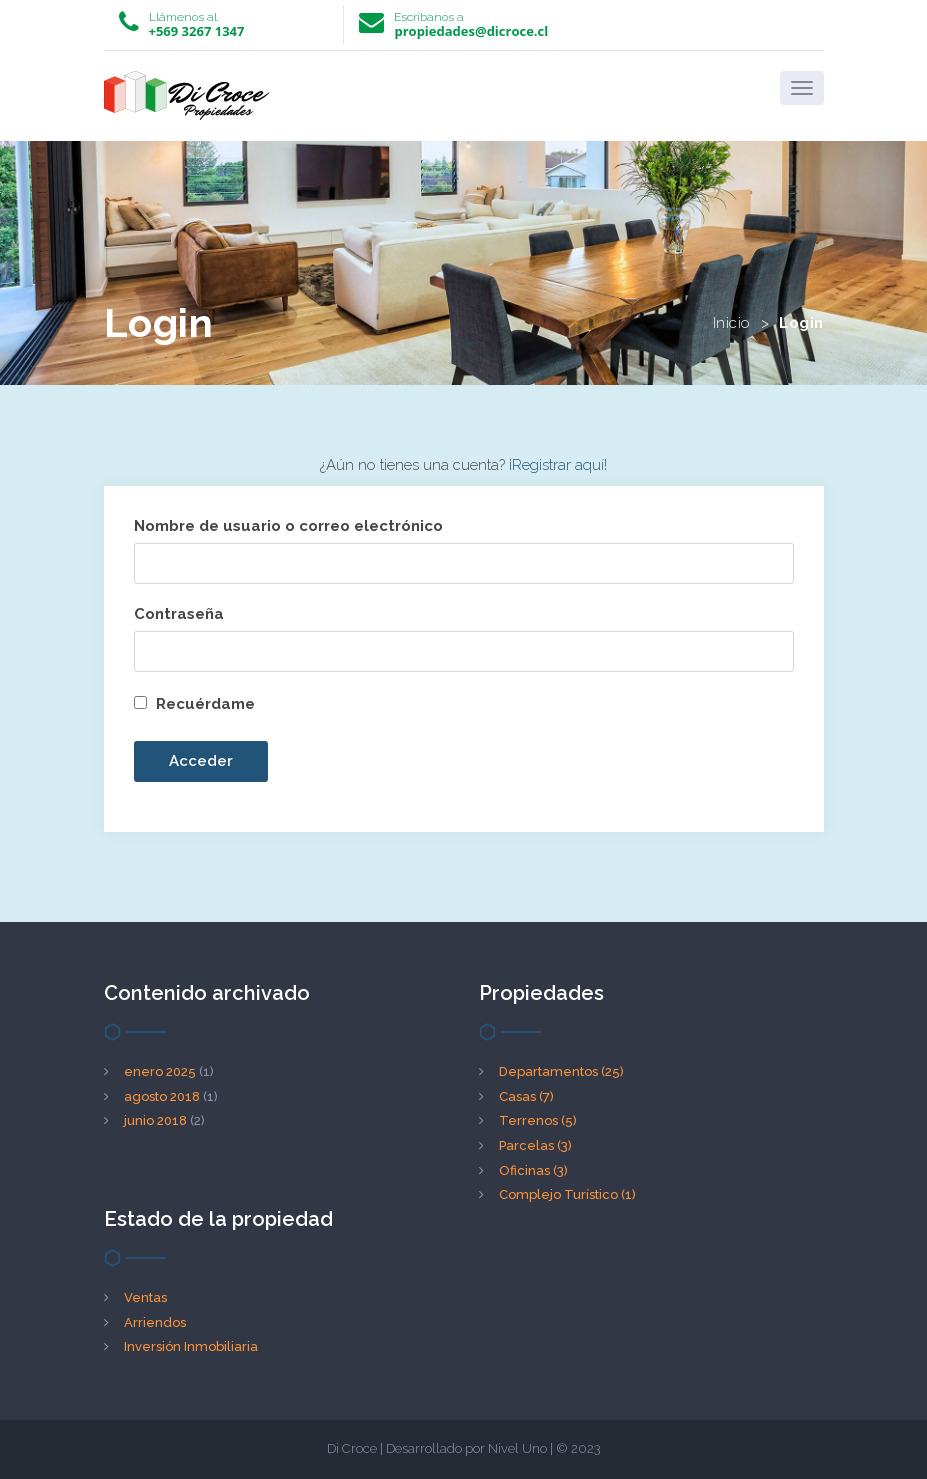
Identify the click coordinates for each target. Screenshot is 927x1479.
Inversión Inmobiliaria (191, 1346)
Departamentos (561, 1071)
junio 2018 (155, 1120)
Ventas (145, 1297)
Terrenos (538, 1120)
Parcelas (535, 1145)
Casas (526, 1096)
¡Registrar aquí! (558, 465)
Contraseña (179, 614)
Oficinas (533, 1170)
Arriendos (155, 1322)
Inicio (732, 323)
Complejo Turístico (567, 1194)
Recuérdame (194, 704)
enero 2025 (160, 1071)
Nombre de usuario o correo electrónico (288, 526)
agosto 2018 (162, 1096)
